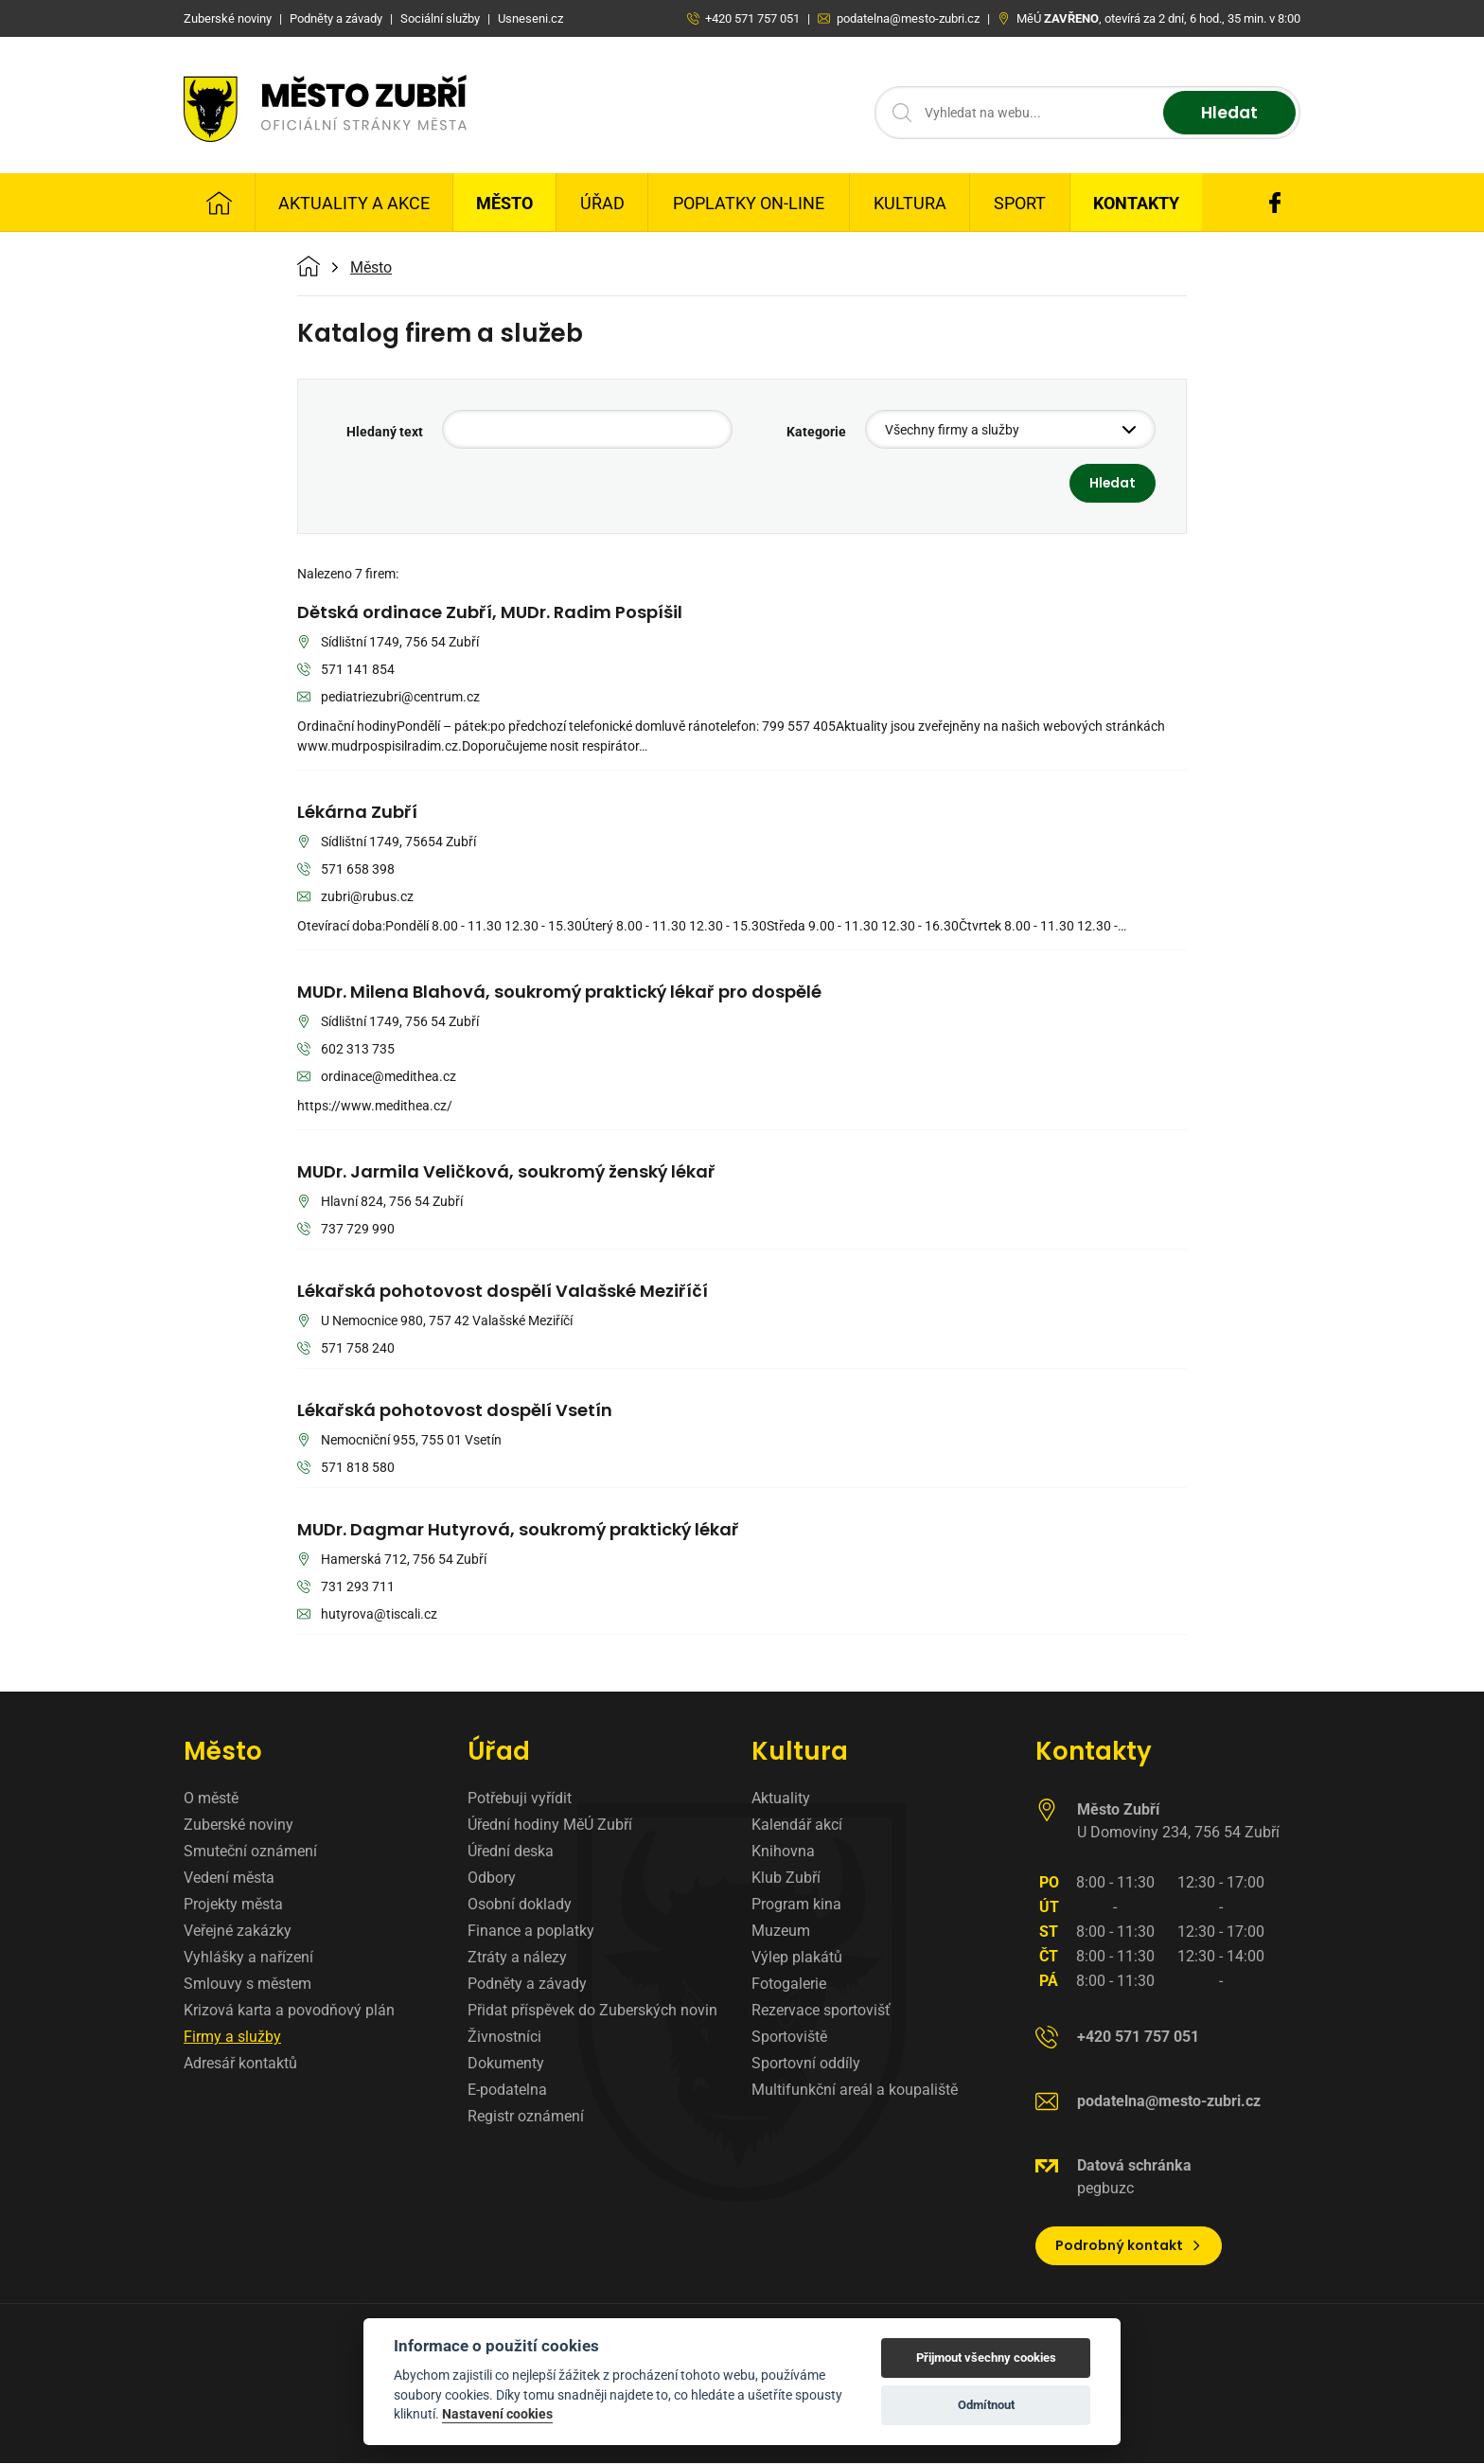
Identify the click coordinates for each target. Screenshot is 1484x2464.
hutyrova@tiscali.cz (367, 1615)
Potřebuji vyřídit (520, 1798)
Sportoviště (789, 2037)
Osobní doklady (520, 1904)
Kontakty (1136, 203)
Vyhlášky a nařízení (248, 1957)
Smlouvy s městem (247, 1984)
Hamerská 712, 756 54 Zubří (391, 1560)
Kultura (910, 203)
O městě (211, 1798)
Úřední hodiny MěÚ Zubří (550, 1825)
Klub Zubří (786, 1878)
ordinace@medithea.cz (376, 1078)
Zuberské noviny (238, 1825)
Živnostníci (504, 2037)
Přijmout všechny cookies (986, 2357)
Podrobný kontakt (1128, 2245)
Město (504, 203)
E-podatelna (507, 2090)
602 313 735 (346, 1050)
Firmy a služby (232, 2037)
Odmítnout (986, 2405)
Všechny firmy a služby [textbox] (952, 429)
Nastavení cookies (497, 2413)
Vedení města (229, 1878)
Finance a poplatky (531, 1931)
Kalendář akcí (796, 1825)
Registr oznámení (526, 2116)
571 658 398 (346, 870)
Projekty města (233, 1904)
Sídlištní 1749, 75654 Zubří (386, 843)
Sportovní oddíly (805, 2063)
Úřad (602, 203)
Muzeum (780, 1931)
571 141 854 (346, 671)
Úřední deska (511, 1851)
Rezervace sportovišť (821, 2010)
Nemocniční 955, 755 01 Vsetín (399, 1441)
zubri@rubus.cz (355, 898)
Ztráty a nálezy (517, 1957)
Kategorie (816, 431)
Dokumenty (506, 2063)
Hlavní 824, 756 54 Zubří (380, 1203)
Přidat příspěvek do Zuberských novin (592, 2010)
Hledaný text (384, 431)
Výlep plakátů (796, 1957)
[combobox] (1010, 429)
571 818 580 (346, 1469)
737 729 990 (346, 1230)
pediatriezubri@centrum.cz (388, 698)
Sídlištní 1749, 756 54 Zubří (388, 643)
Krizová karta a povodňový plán (289, 2010)
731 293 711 (346, 1588)
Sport (1020, 203)
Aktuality (780, 1798)
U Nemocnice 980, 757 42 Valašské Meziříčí (435, 1322)
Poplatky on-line (748, 203)
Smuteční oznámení (250, 1851)
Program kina (796, 1904)
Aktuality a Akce (354, 203)
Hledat (1227, 113)
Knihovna (783, 1851)
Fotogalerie (788, 1984)
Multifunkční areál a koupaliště (854, 2090)
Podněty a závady (527, 1984)
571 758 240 (346, 1349)
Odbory (492, 1878)
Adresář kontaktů (240, 2063)
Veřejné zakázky (238, 1931)
